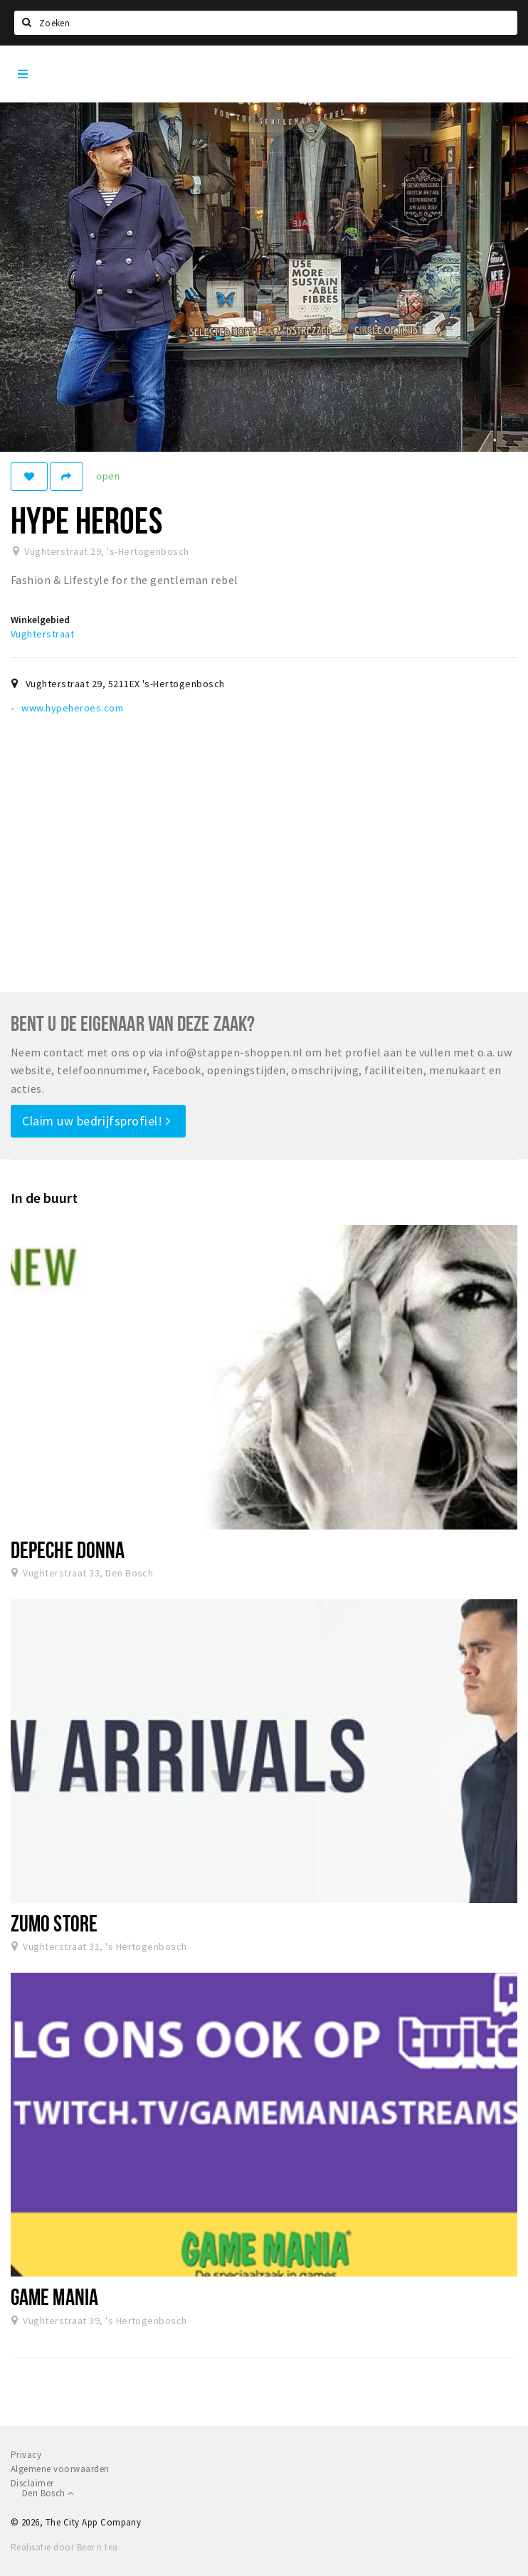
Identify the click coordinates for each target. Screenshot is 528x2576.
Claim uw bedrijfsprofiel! (96, 1121)
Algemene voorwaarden (60, 2469)
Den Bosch (47, 2493)
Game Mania (54, 2296)
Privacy (26, 2455)
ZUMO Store (54, 1923)
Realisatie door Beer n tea (64, 2547)
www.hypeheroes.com (72, 707)
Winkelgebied (40, 619)
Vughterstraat (42, 633)
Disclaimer (32, 2483)
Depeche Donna (68, 1549)
